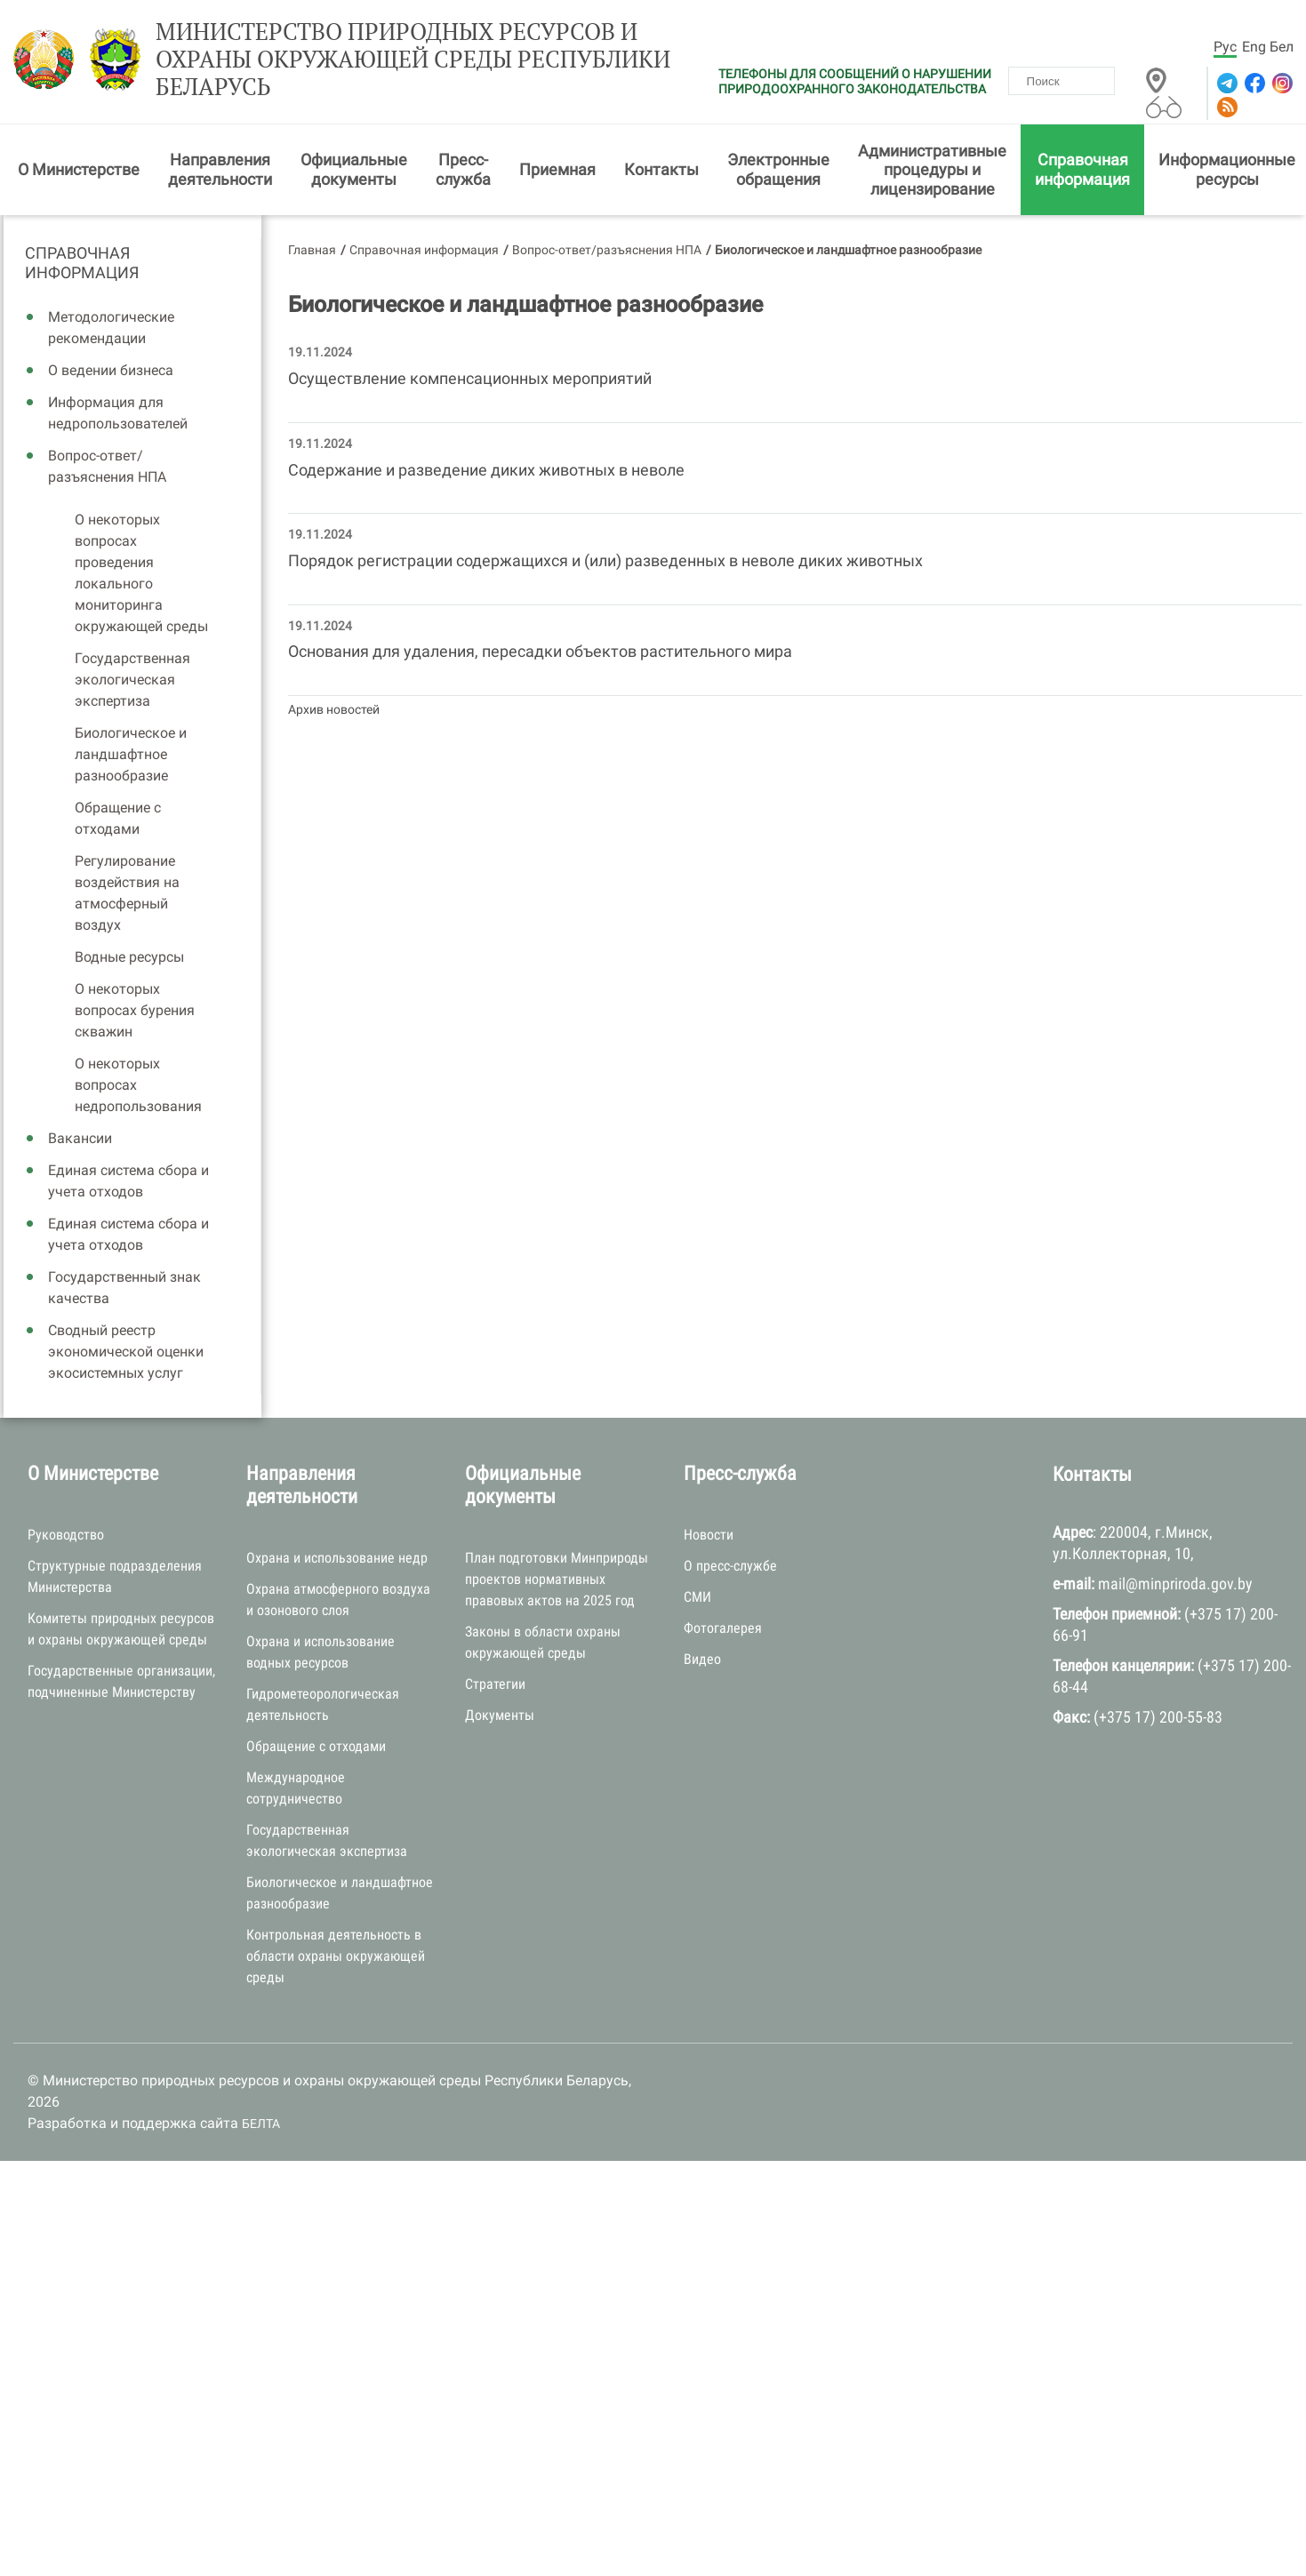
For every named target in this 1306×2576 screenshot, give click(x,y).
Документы (499, 1715)
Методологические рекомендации (111, 327)
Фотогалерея (723, 1628)
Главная (312, 250)
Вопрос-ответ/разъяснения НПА (107, 466)
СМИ (697, 1596)
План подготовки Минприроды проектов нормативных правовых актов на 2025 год (556, 1579)
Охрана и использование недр (337, 1557)
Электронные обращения (778, 169)
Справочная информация (1082, 169)
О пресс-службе (730, 1565)
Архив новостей (334, 709)
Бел (1282, 46)
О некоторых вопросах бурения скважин (135, 1010)
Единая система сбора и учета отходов (128, 1181)
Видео (702, 1659)
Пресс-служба (463, 169)
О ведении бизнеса (110, 370)
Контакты (661, 169)
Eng (1254, 46)
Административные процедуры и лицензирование (932, 169)
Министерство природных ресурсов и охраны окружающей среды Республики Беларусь (413, 59)
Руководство (66, 1534)
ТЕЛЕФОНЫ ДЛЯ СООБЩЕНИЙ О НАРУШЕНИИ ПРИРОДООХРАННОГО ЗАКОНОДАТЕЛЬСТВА (854, 81)
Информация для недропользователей (118, 413)
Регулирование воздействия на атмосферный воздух (127, 892)
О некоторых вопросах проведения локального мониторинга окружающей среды (141, 573)
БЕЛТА (261, 2123)
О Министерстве (79, 169)
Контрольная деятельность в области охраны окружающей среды (335, 1956)
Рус (1225, 46)
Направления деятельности (220, 169)
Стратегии (495, 1684)
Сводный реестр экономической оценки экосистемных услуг (126, 1351)
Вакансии (80, 1138)
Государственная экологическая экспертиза (132, 679)
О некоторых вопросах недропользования (138, 1085)
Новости (708, 1534)
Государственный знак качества (124, 1287)
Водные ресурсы (129, 956)
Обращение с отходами (118, 818)
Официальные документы (353, 169)
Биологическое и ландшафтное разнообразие (131, 754)
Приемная (557, 169)
